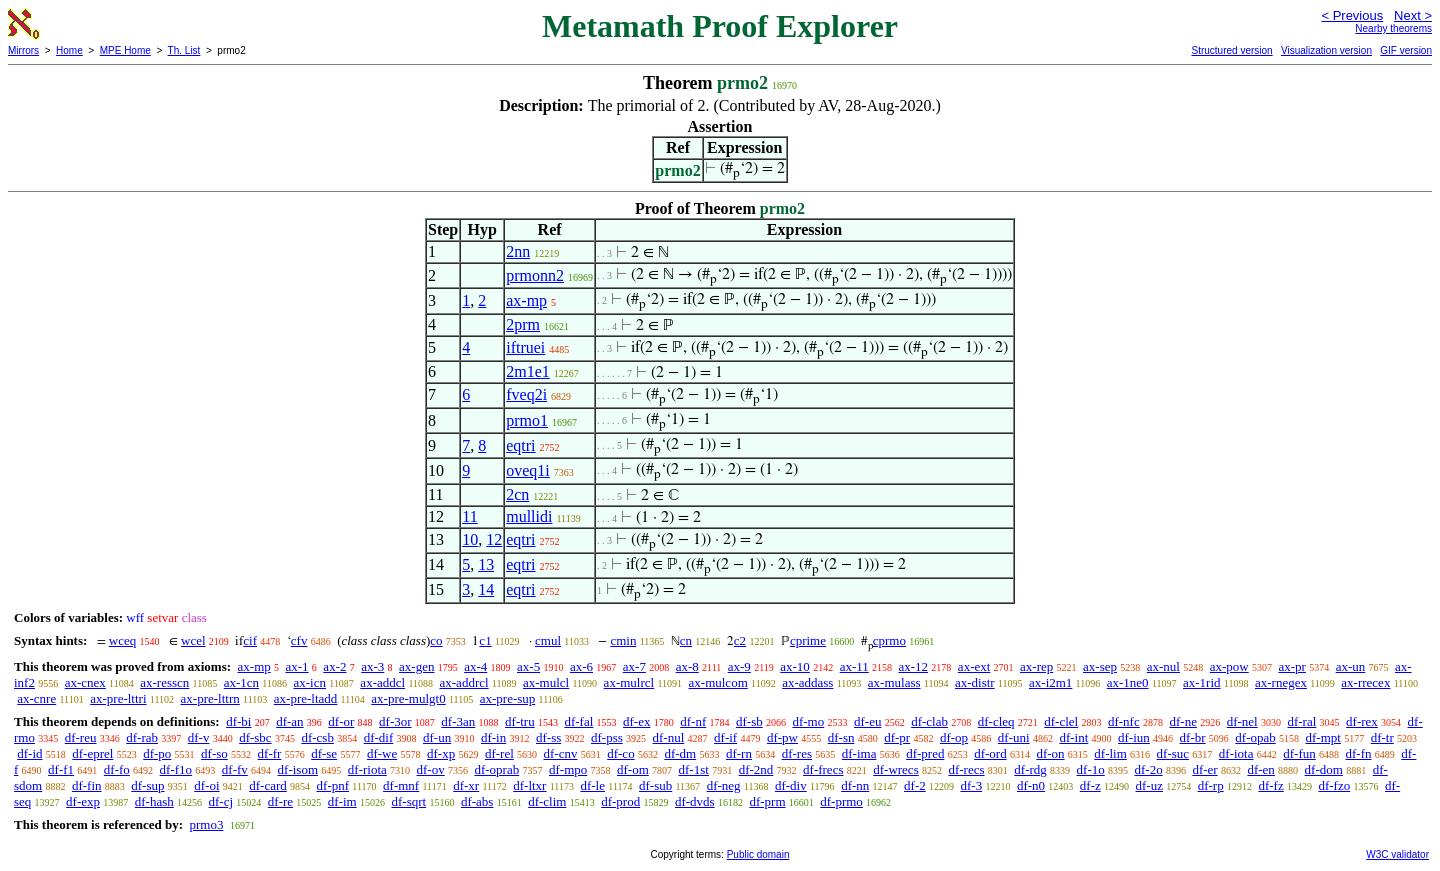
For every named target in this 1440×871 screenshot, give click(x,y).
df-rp (1211, 785)
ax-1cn (241, 682)
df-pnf (333, 785)
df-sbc (255, 737)
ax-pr (1291, 666)
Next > (1413, 15)
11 (469, 516)
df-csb (317, 737)
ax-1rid (1202, 682)
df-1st (694, 769)
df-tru (520, 721)
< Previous (1352, 15)
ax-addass (807, 682)
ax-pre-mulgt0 (408, 698)
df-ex (636, 721)
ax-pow (1229, 666)
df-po (157, 753)
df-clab (929, 721)
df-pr (897, 737)
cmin (623, 640)
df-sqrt (408, 801)
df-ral (1301, 721)
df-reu (81, 737)
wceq (122, 640)
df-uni (1014, 737)
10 (470, 539)
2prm (523, 324)
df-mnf (401, 785)
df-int (1073, 737)
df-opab (1255, 737)
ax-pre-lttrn (210, 698)
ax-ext (974, 666)
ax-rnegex (1281, 682)
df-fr (270, 753)
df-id (29, 753)
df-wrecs (895, 769)
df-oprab (496, 769)
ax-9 (739, 666)
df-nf (693, 721)
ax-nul (1163, 666)
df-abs (477, 801)
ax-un (1351, 666)
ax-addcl (382, 682)
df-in (493, 737)
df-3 (971, 785)
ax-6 (581, 666)
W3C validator (1397, 854)
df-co (620, 753)
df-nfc (1124, 721)
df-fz (1270, 785)
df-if (725, 737)
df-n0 (1031, 785)
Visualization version (1326, 50)
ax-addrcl (464, 682)
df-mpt (1323, 737)
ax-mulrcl (629, 682)
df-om (633, 769)
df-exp (83, 801)
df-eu (867, 721)
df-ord (990, 753)
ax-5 (528, 666)
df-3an (458, 721)
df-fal (578, 721)
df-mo (808, 721)
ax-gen (416, 666)
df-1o (1091, 769)
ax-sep (1100, 666)
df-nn (855, 785)
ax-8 (687, 666)
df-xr (466, 785)
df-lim (1110, 753)
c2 (740, 640)
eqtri (520, 445)
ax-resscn (164, 682)
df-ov (431, 769)
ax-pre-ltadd (306, 698)
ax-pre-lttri (118, 698)
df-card (268, 785)
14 (486, 589)
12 (494, 539)
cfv (299, 640)
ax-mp (526, 300)
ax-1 (297, 666)
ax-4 (475, 666)
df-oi (206, 785)
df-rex (1362, 721)
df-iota (1236, 753)
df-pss (607, 737)
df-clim (547, 801)
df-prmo (841, 801)
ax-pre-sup (508, 698)
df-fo (117, 769)
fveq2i (526, 394)
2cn (517, 494)
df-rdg (1030, 769)
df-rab (142, 737)
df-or (341, 721)
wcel (193, 640)
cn (686, 640)
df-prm (767, 801)
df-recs (966, 769)
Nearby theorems (1393, 28)
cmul (548, 640)
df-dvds (695, 801)
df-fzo (1334, 785)
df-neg (724, 785)
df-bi (238, 721)
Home (69, 50)
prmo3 (206, 824)
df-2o (1148, 769)
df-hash (154, 801)
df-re (280, 801)
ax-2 (334, 666)
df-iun (1134, 737)
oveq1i (528, 470)
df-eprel (92, 753)
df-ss (548, 737)
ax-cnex (85, 682)
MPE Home (125, 50)
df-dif (379, 737)
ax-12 (914, 666)
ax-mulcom (718, 682)
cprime (808, 640)
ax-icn (309, 682)
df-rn (739, 753)
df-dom (1324, 769)
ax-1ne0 (1128, 682)
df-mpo (568, 769)
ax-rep (1036, 666)
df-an (289, 721)
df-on (1050, 753)
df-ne (1182, 721)
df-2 (915, 785)
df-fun (1299, 753)
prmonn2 (535, 275)
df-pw (782, 737)
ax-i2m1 (1050, 682)
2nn (518, 251)
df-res (797, 753)
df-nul (669, 737)
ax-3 (372, 666)
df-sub (655, 785)
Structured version (1231, 50)
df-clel (1061, 721)
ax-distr (975, 682)
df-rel (499, 753)
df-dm (680, 753)
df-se (324, 753)
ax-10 (795, 666)
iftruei (525, 347)
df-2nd (756, 769)
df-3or (395, 721)
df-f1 (61, 769)
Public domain (758, 854)
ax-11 (854, 666)
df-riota (367, 769)
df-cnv (561, 753)
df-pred (925, 753)
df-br (1193, 737)
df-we (382, 753)
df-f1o (176, 769)
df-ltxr (529, 785)
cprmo (889, 640)
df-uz (1149, 785)
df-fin (87, 785)
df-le (592, 785)
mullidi (529, 516)
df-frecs (823, 769)
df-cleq (996, 721)
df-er (1204, 769)
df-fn (1359, 753)
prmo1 (527, 420)
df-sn (841, 737)
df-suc (1173, 753)
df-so (214, 753)
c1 (485, 640)
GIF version (1406, 50)
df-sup (147, 785)
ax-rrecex (1365, 682)
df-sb (749, 721)
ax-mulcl (546, 682)
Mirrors (23, 50)
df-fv (235, 769)
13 (486, 564)
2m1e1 (528, 371)
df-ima (859, 753)
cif (250, 640)
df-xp (441, 753)
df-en (1260, 769)
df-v (199, 737)
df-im (342, 801)
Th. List (184, 50)
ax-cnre (36, 698)
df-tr (1382, 737)
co (436, 640)
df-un (437, 737)
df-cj (221, 801)
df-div (791, 785)
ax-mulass (894, 682)
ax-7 (634, 666)
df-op (954, 737)
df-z (1090, 785)
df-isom (298, 769)
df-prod (620, 801)
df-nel (1242, 721)
